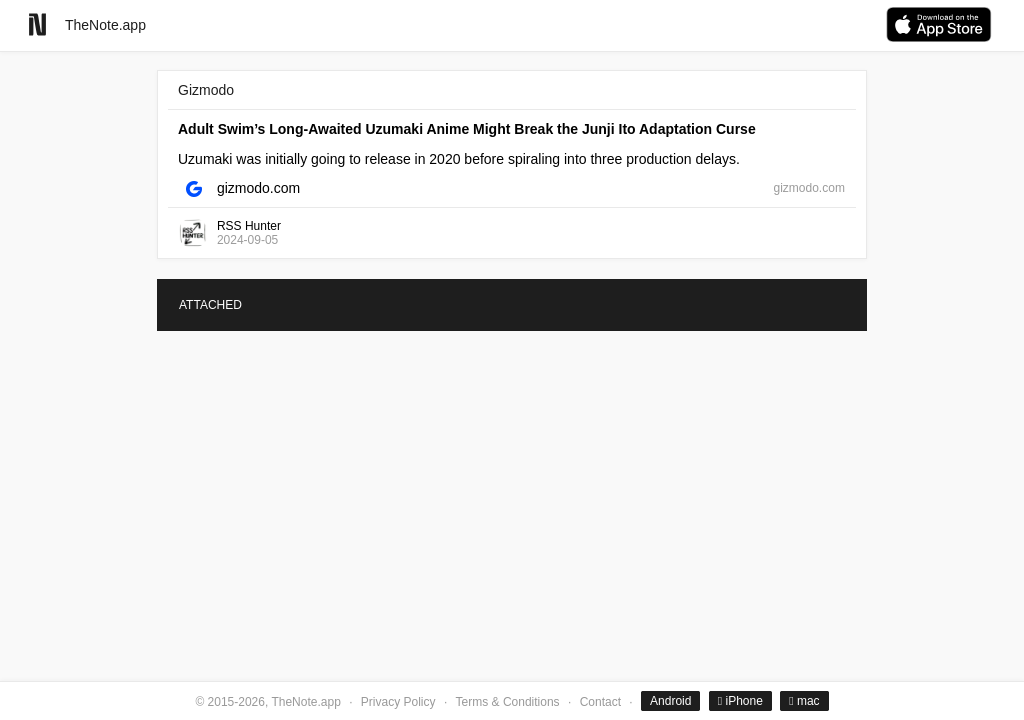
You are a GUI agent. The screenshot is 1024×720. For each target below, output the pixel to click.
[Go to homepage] (37, 24)
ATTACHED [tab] (210, 305)
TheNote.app (105, 25)
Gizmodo (206, 90)
